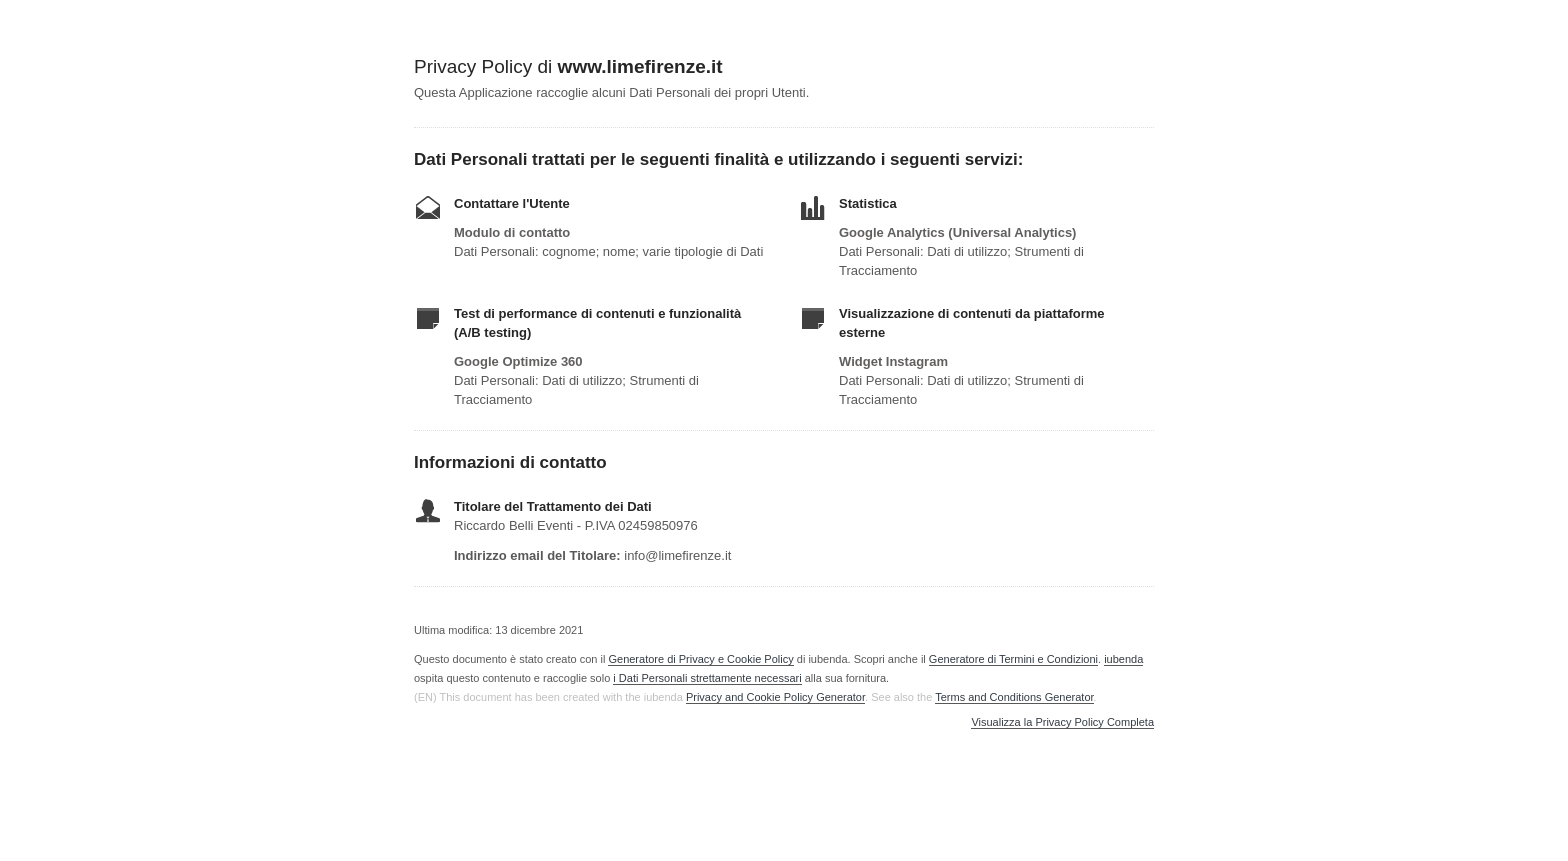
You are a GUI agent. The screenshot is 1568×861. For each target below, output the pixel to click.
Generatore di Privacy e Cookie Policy (700, 659)
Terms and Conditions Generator (1014, 697)
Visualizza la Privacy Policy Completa (1062, 722)
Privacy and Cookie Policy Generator (775, 697)
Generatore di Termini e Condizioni (1013, 659)
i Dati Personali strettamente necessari (707, 678)
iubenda (1123, 659)
